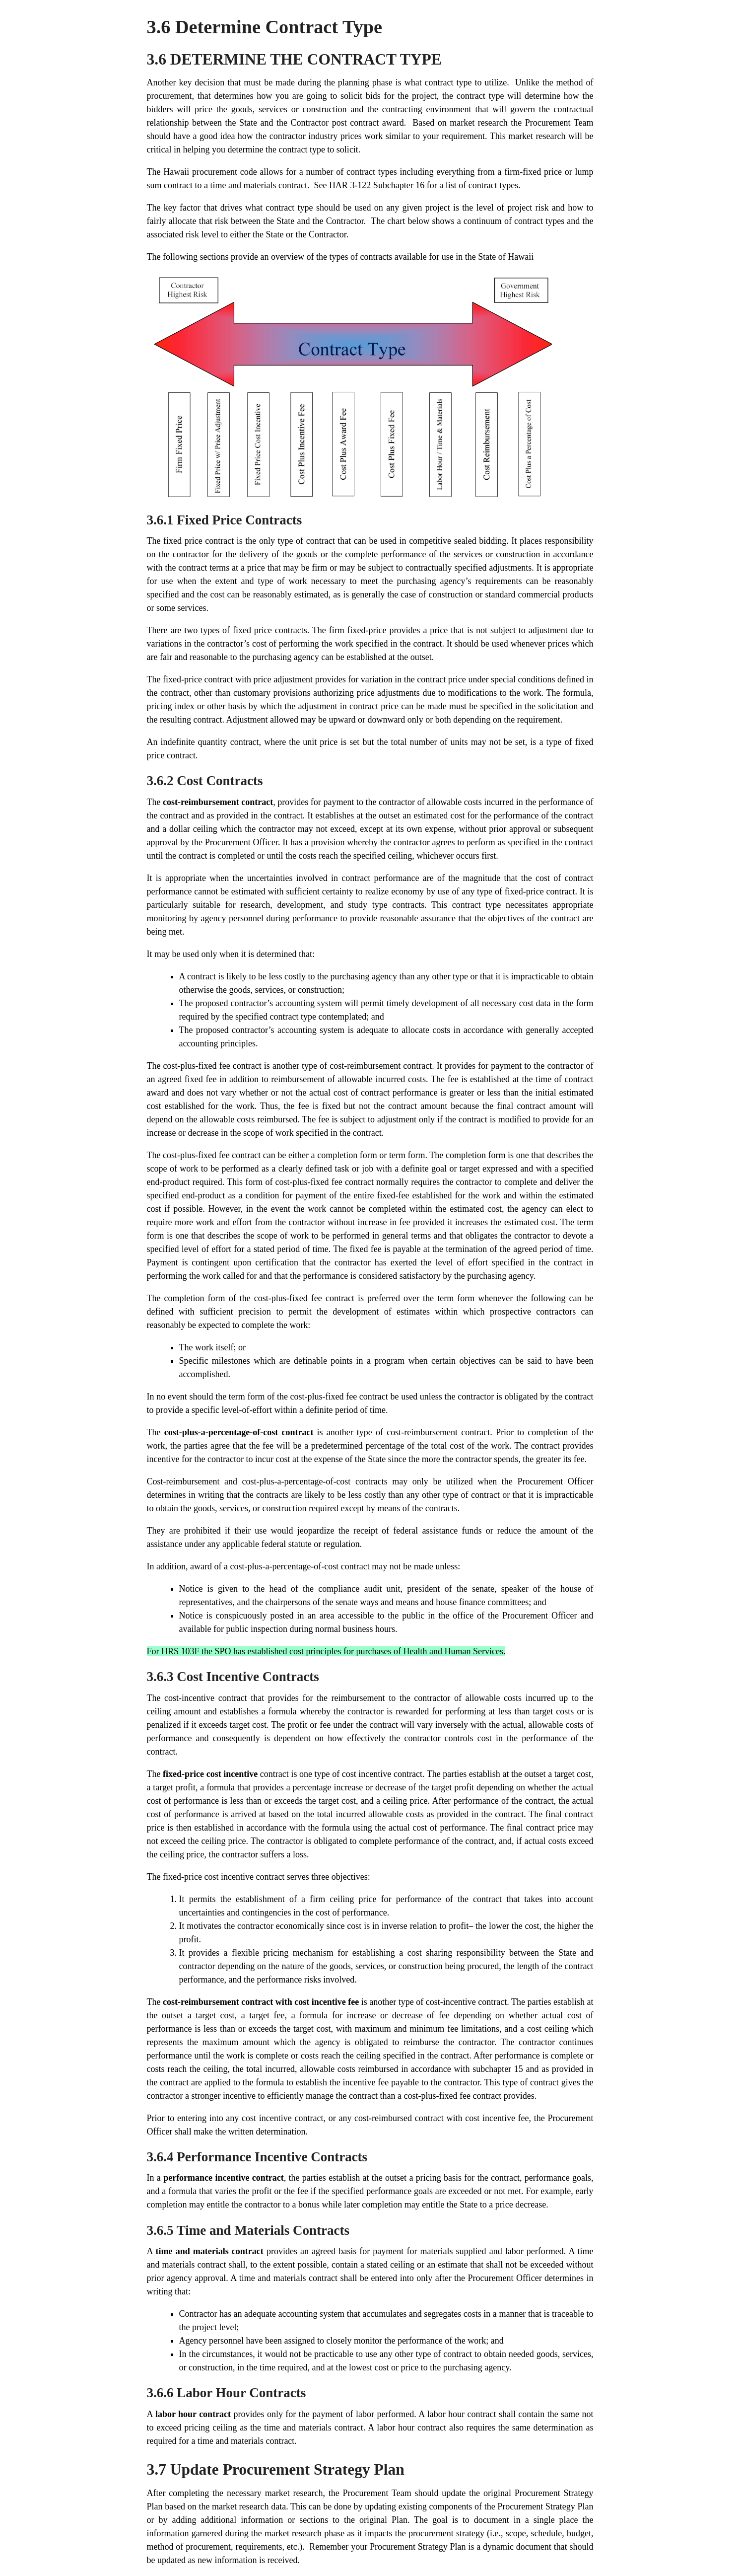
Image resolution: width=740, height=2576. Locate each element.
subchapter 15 (497, 2069)
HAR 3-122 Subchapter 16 (376, 185)
